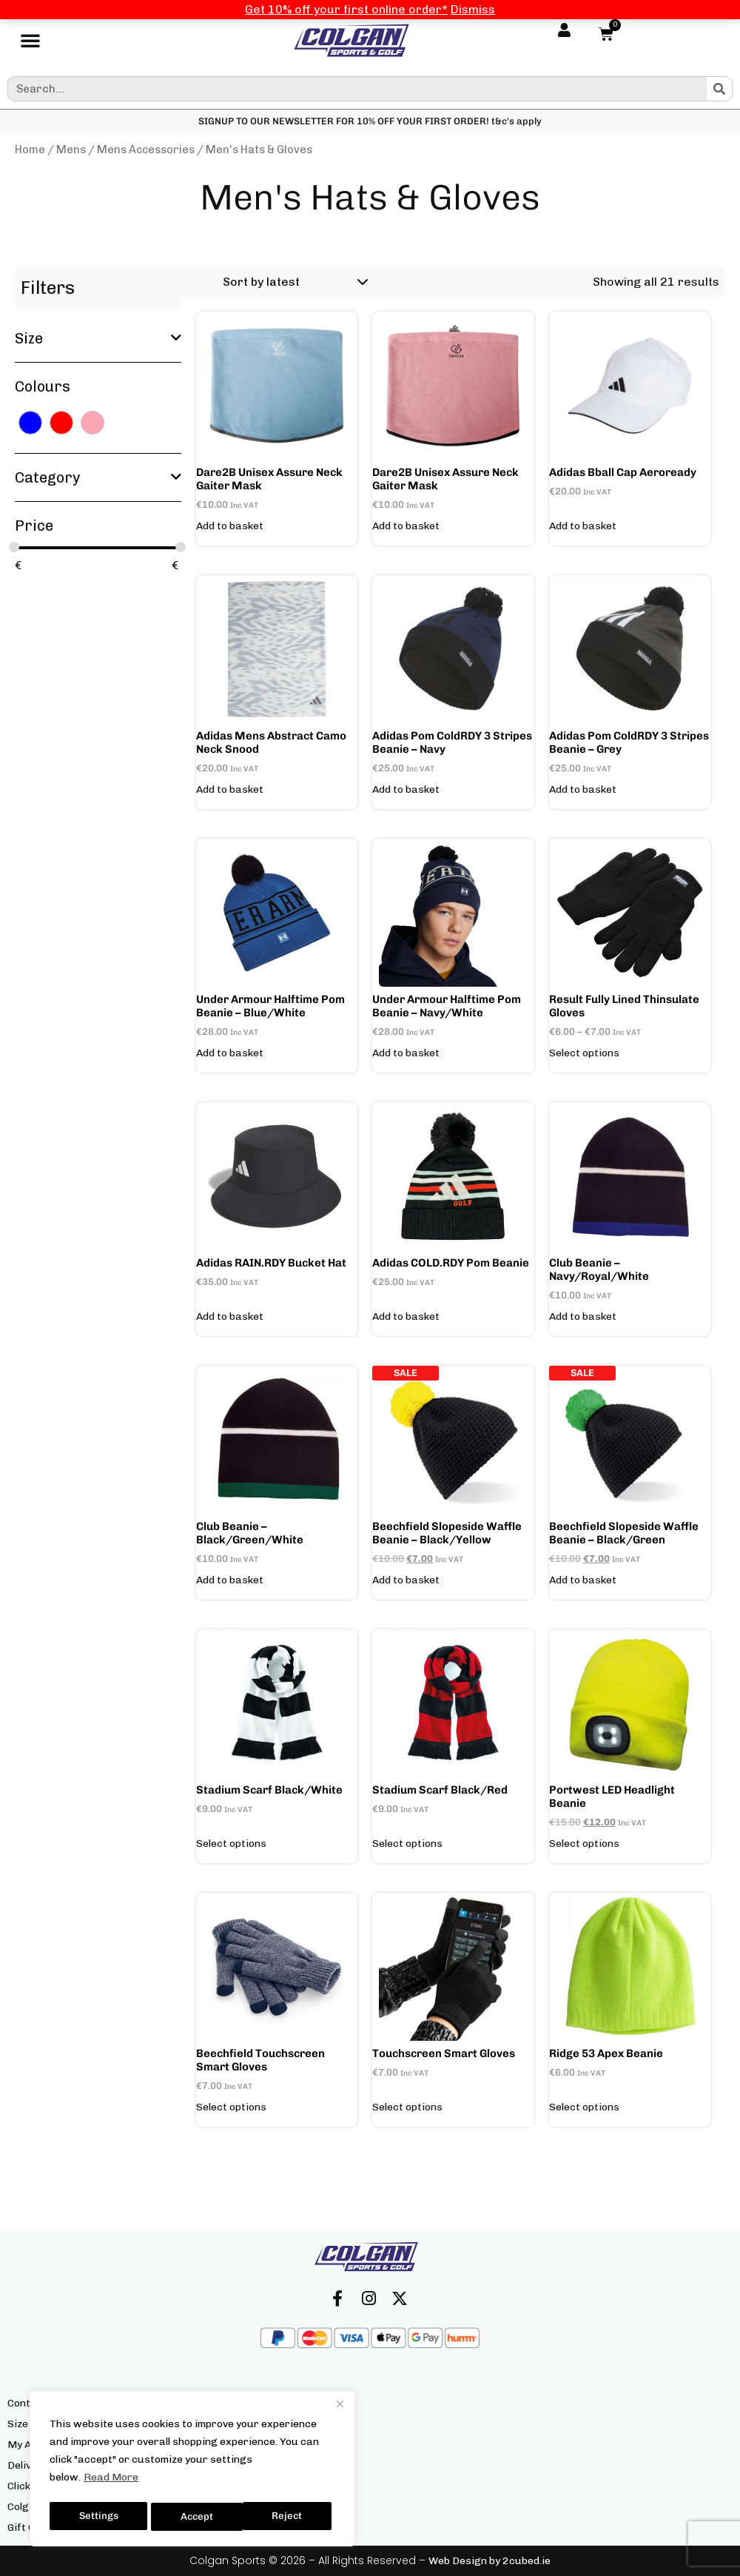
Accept (290, 2516)
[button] (30, 40)
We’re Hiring (283, 2527)
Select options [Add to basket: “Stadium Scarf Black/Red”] (407, 1844)
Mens (71, 149)
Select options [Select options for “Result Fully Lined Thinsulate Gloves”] (584, 1053)
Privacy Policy (287, 2486)
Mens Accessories (146, 149)
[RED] (61, 422)
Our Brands (280, 2424)
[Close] (340, 2408)
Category (98, 477)
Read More (111, 2481)
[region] (192, 2470)
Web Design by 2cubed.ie (489, 2561)
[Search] (719, 89)
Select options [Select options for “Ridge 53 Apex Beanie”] (584, 2107)
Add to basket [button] (229, 526)
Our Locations (287, 2444)
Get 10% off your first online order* (346, 9)
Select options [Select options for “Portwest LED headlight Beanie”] (584, 1844)
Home (30, 149)
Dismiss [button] (473, 9)
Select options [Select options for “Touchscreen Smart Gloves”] (407, 2107)
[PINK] (92, 422)
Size (98, 338)
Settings (98, 2516)
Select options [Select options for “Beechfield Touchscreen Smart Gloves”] (231, 2107)
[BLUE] (30, 422)
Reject (196, 2516)
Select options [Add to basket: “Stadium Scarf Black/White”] (231, 1844)
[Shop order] (293, 282)
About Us (274, 2403)
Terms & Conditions (299, 2506)
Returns (272, 2465)
